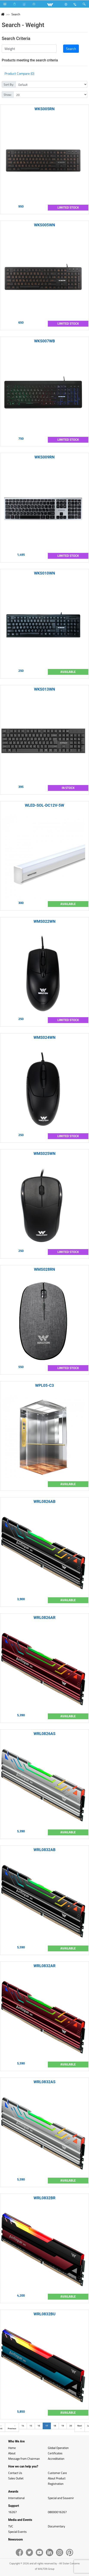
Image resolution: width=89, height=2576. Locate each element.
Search (15, 14)
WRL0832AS (45, 2082)
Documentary (56, 2526)
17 (48, 2425)
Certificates (55, 2453)
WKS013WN (44, 689)
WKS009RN (44, 457)
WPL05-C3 (44, 1385)
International (16, 2498)
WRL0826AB (45, 1501)
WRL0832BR (44, 2198)
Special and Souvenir (61, 2498)
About (12, 2453)
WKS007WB (44, 341)
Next (79, 2427)
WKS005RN (44, 109)
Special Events (17, 2531)
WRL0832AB (45, 1849)
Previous (12, 2427)
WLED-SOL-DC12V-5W (44, 805)
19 (62, 2425)
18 (54, 2425)
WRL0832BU (45, 2314)
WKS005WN (44, 225)
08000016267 (57, 2512)
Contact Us (15, 2473)
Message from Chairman (24, 2458)
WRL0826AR (45, 1617)
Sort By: (9, 84)
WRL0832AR (45, 1965)
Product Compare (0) (19, 73)
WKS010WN (44, 573)
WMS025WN (44, 1153)
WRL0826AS (45, 1733)
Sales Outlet (15, 2478)
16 (38, 2425)
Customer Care (57, 2473)
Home (12, 2447)
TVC (10, 2526)
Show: (8, 94)
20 (70, 2425)
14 (23, 2425)
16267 (12, 2512)
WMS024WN (44, 1037)
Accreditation (56, 2458)
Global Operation (58, 2447)
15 (31, 2425)
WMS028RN (44, 1269)
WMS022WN (44, 921)
